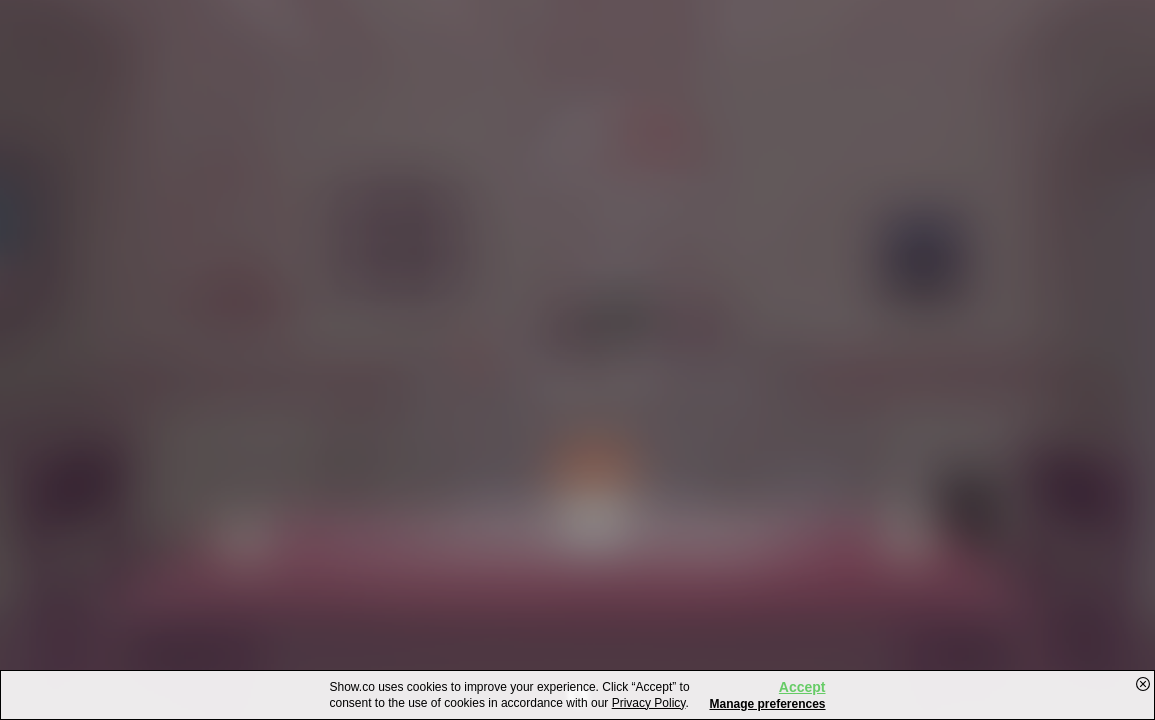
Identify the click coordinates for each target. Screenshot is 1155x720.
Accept (802, 687)
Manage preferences (767, 704)
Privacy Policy (649, 703)
